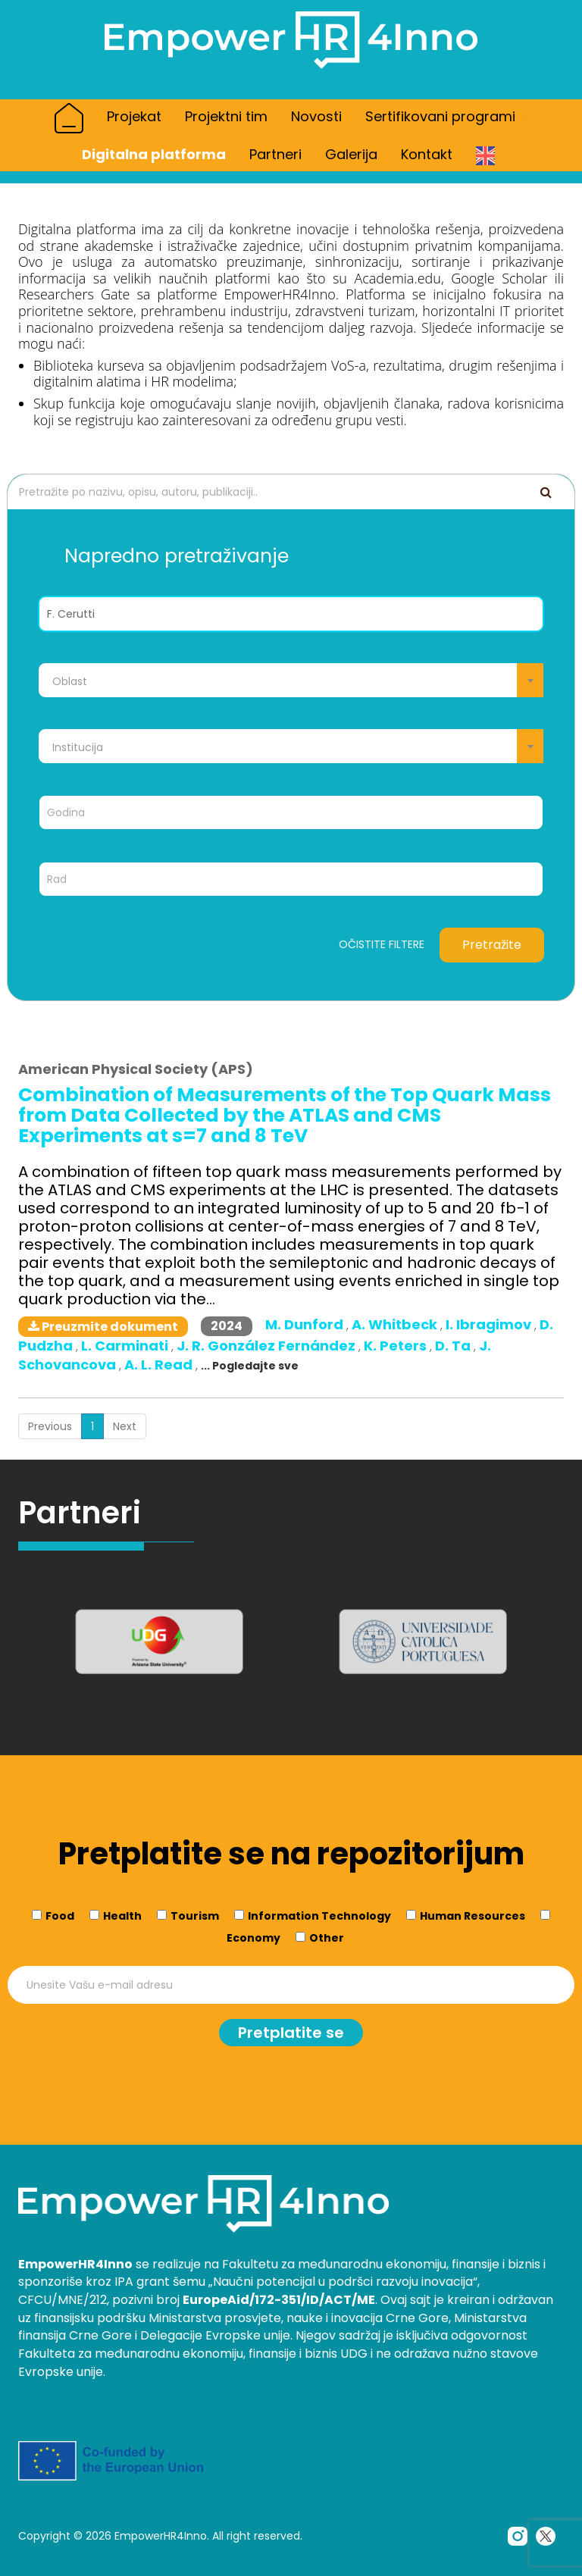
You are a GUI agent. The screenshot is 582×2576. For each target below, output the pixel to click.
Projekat (134, 116)
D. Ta (454, 1345)
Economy (253, 1937)
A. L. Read (160, 1364)
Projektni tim (226, 116)
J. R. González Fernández (267, 1345)
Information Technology (319, 1915)
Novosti (316, 116)
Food (59, 1915)
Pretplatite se (291, 2032)
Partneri (275, 154)
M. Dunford (305, 1324)
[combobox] (291, 680)
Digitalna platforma (154, 154)
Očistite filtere (381, 945)
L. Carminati (126, 1345)
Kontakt (426, 154)
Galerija (351, 154)
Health (122, 1915)
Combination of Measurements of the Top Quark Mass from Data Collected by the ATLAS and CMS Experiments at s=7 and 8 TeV (284, 1115)
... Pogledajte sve (250, 1365)
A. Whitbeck (396, 1324)
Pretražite (491, 944)
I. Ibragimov (490, 1324)
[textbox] (291, 681)
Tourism (195, 1915)
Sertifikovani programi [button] (445, 116)
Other (326, 1937)
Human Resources (472, 1915)
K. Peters (397, 1345)
